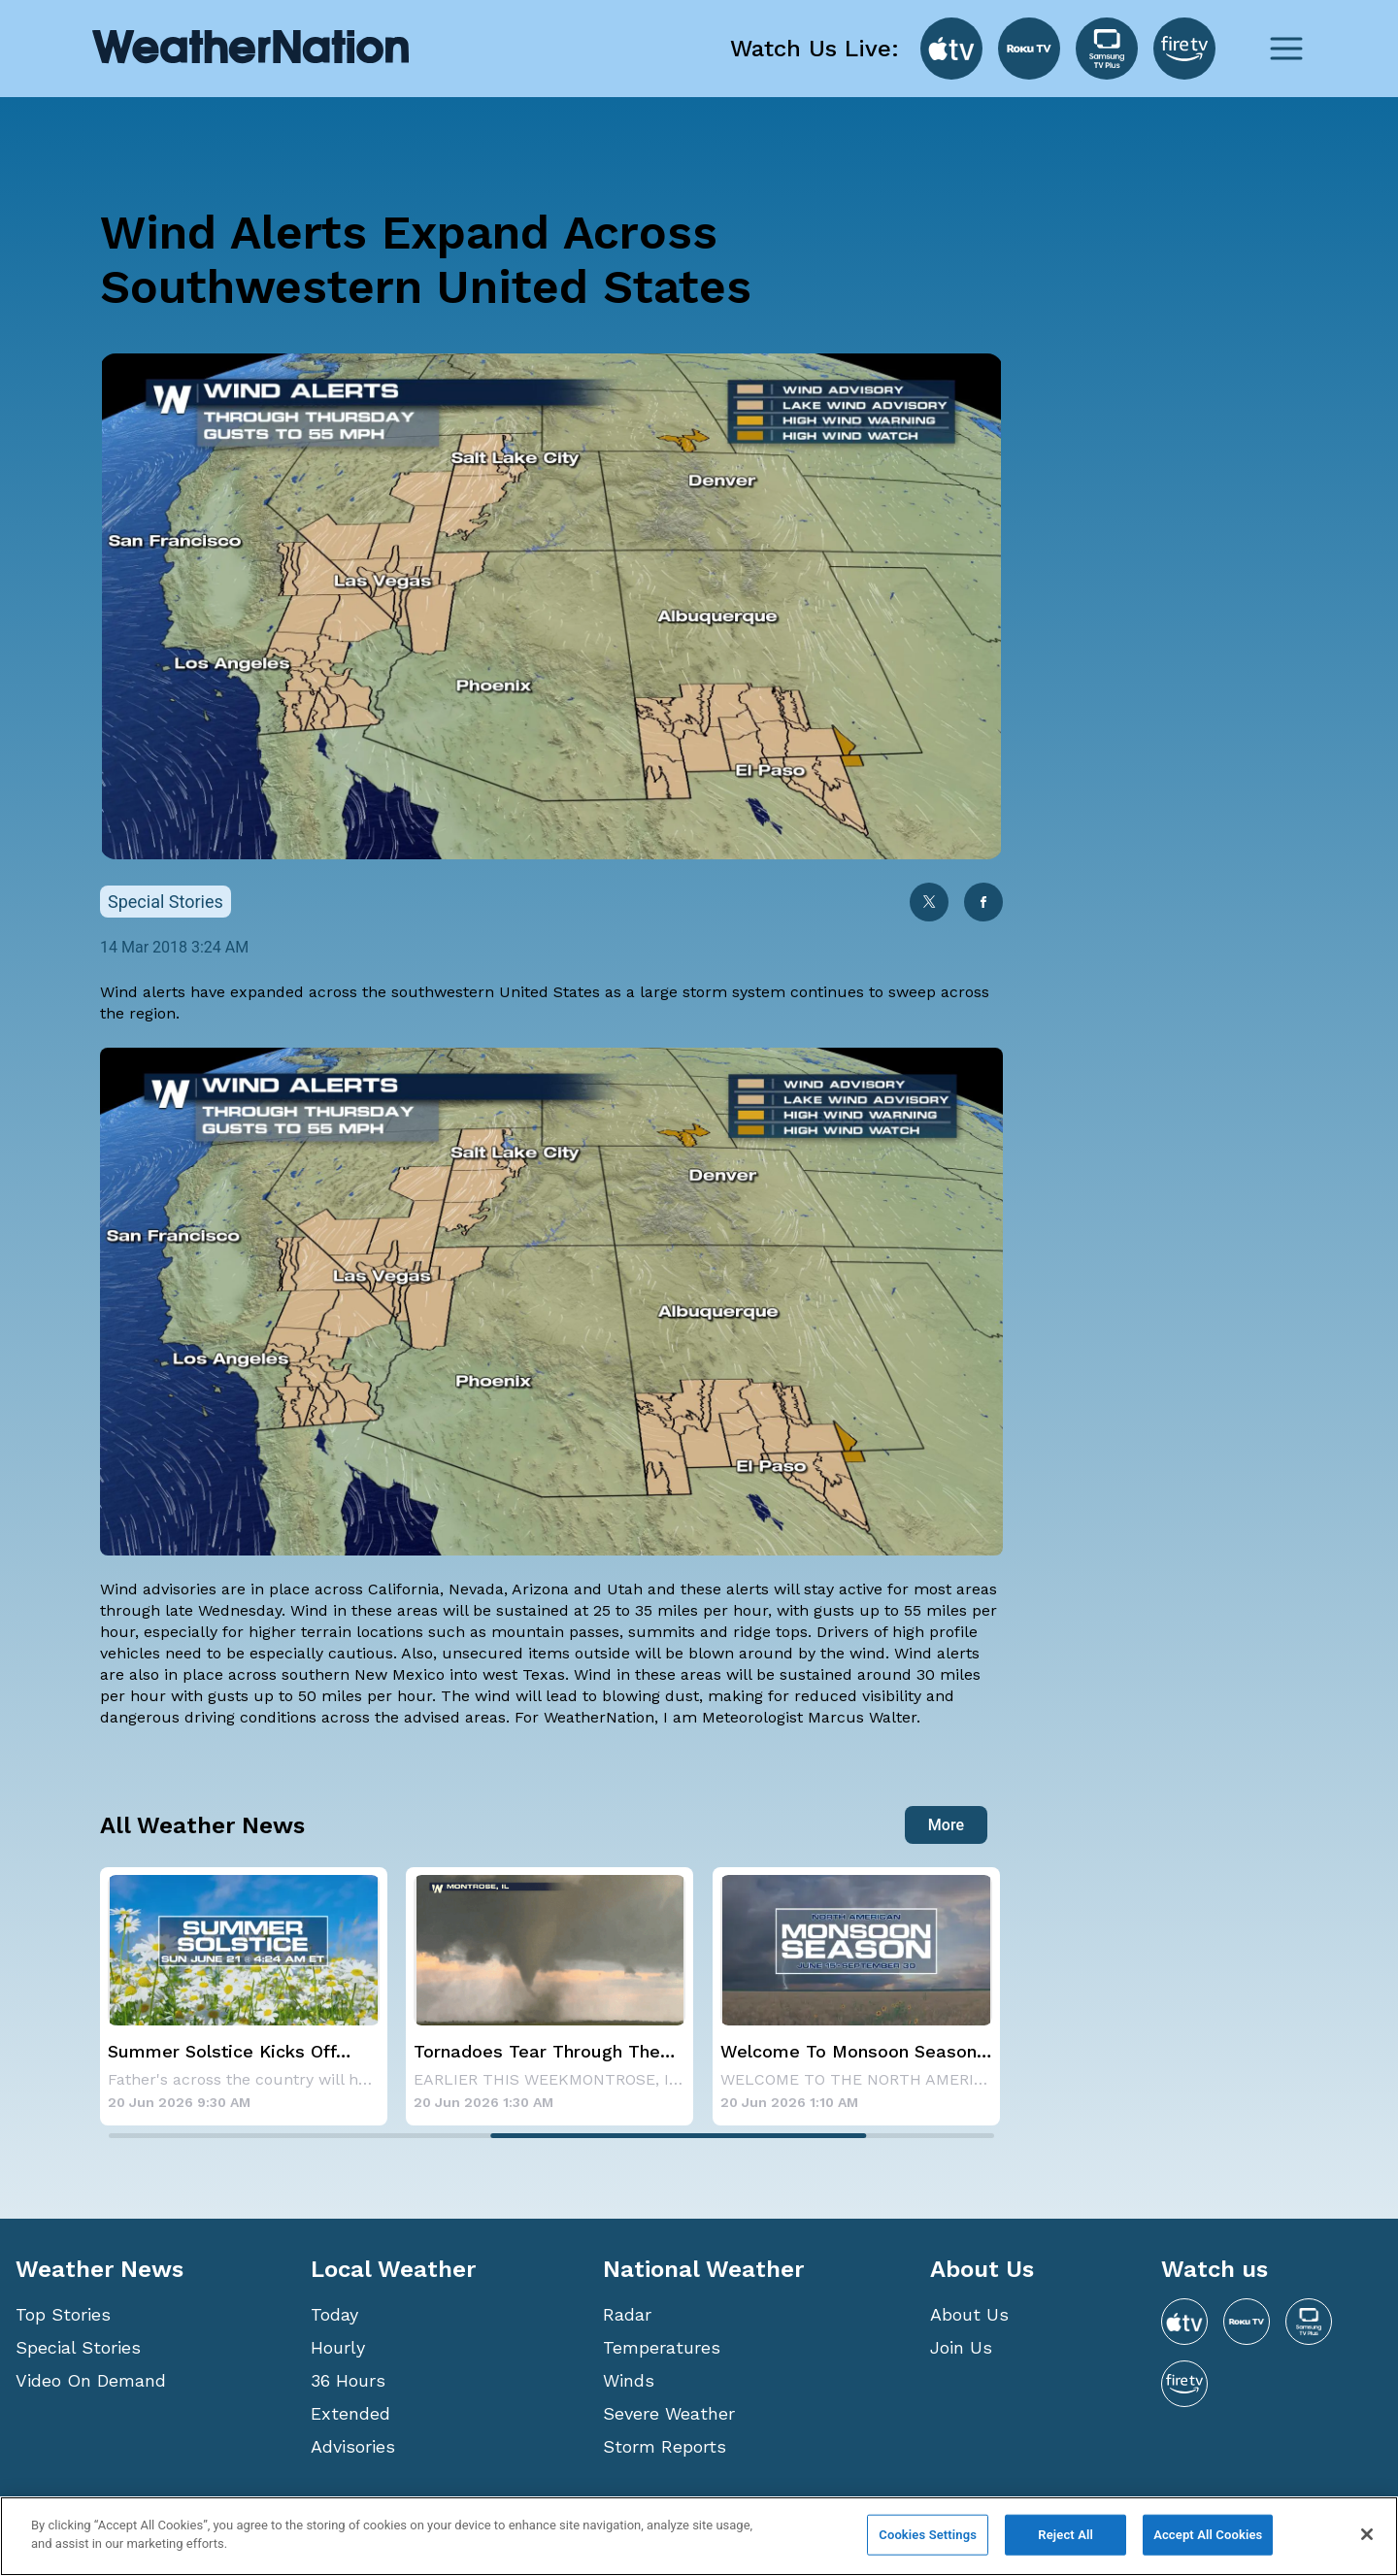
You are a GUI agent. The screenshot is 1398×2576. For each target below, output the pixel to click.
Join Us (961, 2347)
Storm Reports (664, 2446)
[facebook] (983, 904)
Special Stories (78, 2347)
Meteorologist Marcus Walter (809, 1717)
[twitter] (929, 904)
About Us (969, 2314)
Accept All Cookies (1207, 2534)
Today (334, 2314)
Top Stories (63, 2314)
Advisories (353, 2446)
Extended (350, 2413)
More (946, 1825)
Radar (627, 2314)
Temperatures (661, 2347)
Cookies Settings (928, 2534)
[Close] (1367, 2534)
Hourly (338, 2347)
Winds (628, 2380)
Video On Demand (91, 2380)
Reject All (1065, 2534)
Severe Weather (669, 2413)
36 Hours (348, 2380)
